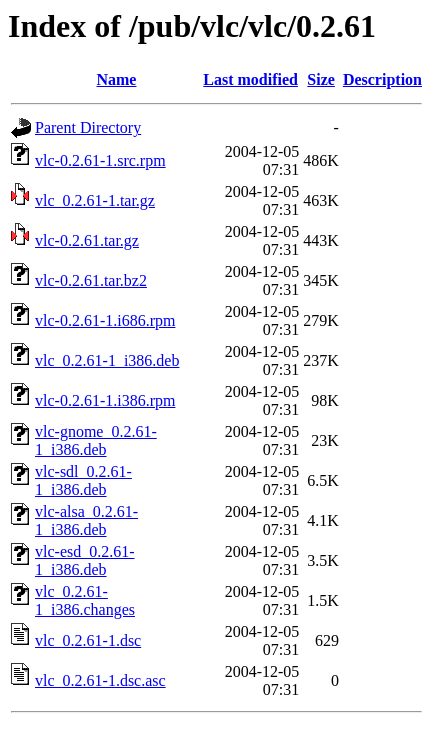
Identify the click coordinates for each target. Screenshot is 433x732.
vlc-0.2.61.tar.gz (87, 240)
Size (321, 79)
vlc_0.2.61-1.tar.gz (95, 200)
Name (116, 79)
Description (382, 79)
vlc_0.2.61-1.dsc (88, 640)
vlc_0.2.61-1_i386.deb (107, 360)
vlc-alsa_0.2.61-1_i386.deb (86, 520)
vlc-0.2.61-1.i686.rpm (105, 320)
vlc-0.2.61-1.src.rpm (100, 160)
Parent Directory (88, 127)
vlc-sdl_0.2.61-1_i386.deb (83, 480)
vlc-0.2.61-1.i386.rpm (105, 400)
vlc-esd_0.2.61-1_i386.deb (85, 560)
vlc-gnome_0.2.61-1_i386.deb (96, 440)
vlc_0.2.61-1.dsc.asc (100, 680)
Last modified (250, 79)
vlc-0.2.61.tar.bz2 (91, 280)
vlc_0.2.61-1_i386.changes (85, 600)
